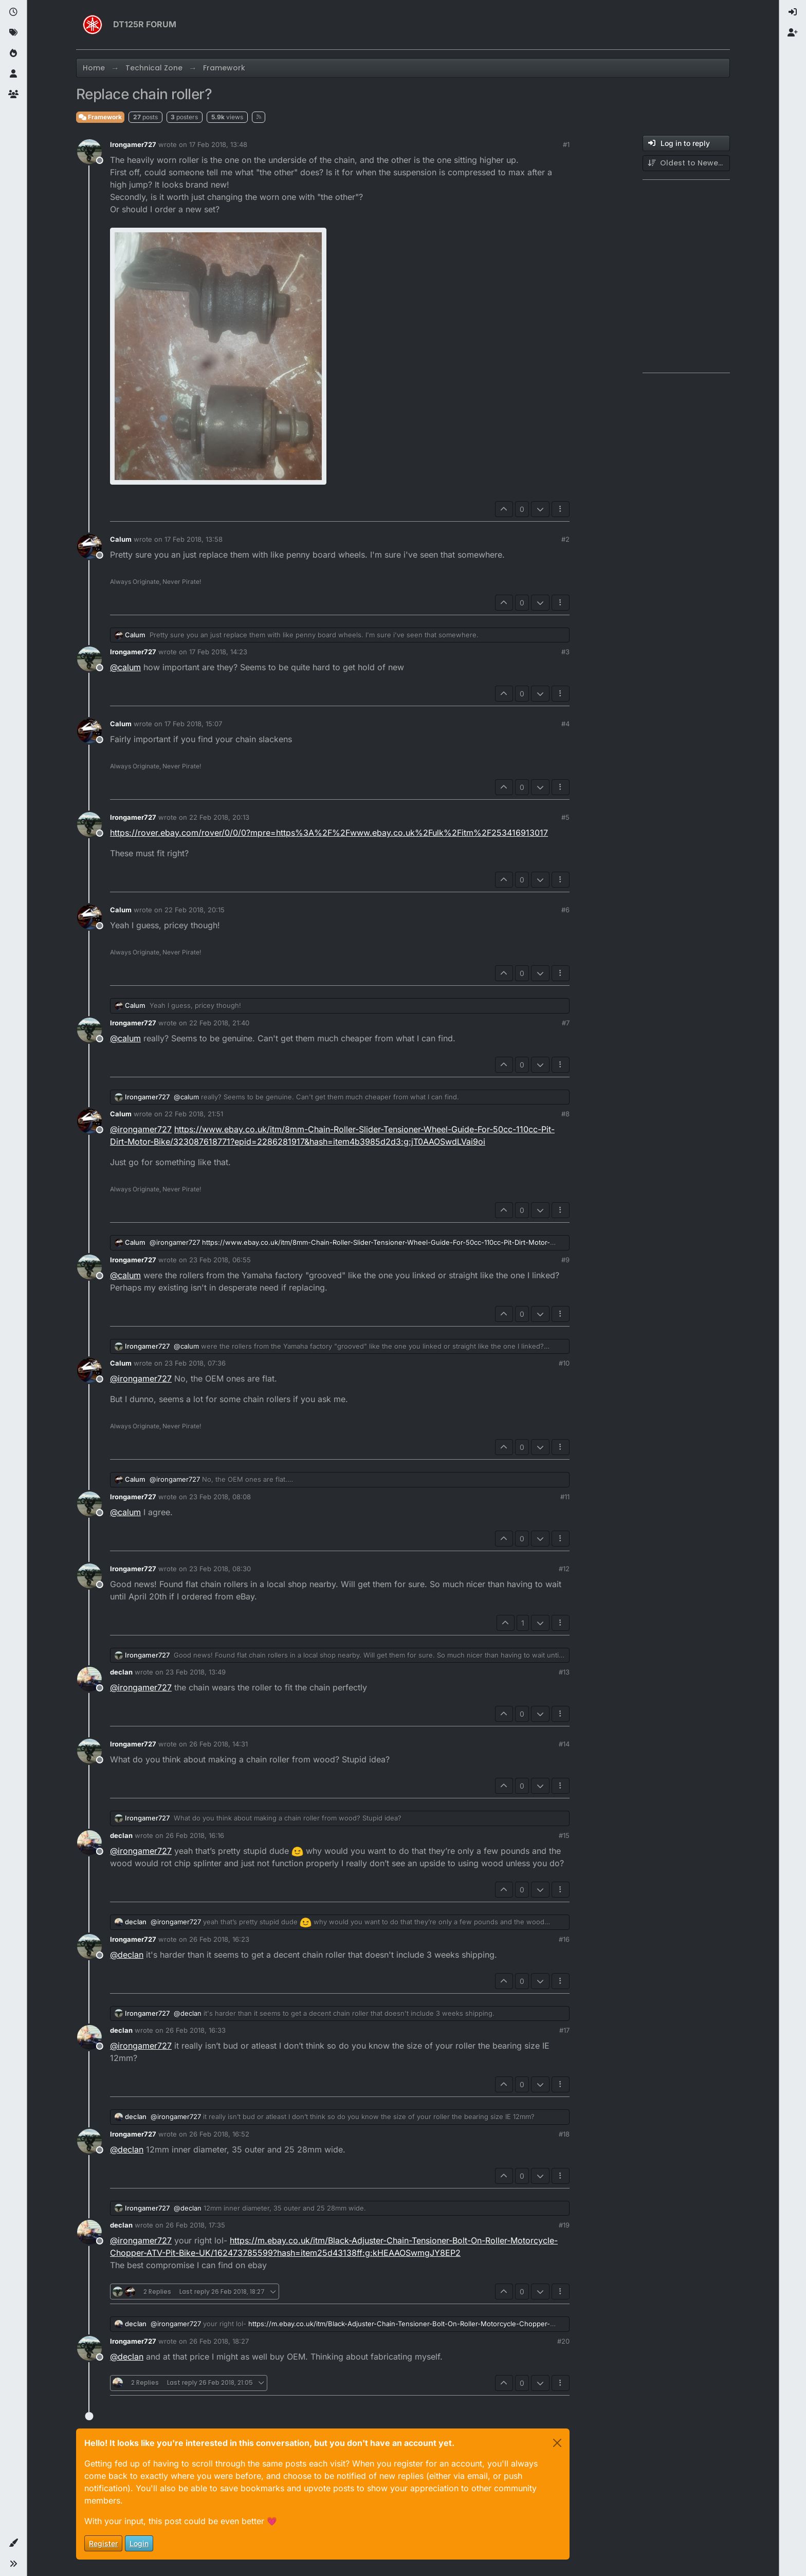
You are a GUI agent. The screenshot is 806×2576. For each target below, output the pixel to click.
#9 (565, 1260)
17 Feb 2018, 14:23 (218, 652)
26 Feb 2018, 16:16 (195, 1835)
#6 (565, 910)
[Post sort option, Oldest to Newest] (686, 163)
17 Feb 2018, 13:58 (193, 539)
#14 (564, 1744)
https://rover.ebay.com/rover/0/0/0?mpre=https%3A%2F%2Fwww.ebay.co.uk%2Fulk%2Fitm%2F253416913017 (329, 832)
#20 (563, 2341)
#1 (566, 144)
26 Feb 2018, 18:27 (219, 2341)
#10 (564, 1363)
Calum (121, 539)
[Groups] (13, 94)
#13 (564, 1672)
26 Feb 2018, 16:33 (196, 2030)
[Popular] (13, 53)
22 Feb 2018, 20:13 (219, 817)
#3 (565, 652)
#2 (565, 539)
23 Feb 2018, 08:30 (220, 1569)
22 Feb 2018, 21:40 (219, 1023)
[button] (13, 2543)
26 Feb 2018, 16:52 (219, 2134)
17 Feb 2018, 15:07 (193, 724)
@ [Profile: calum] (125, 667)
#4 (565, 724)
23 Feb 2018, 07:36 (195, 1363)
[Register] (792, 33)
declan (121, 1672)
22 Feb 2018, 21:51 (193, 1114)
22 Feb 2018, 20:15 (194, 910)
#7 (566, 1023)
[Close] (557, 2442)
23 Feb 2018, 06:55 (220, 1260)
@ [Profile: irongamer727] (141, 1129)
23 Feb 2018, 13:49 (196, 1672)
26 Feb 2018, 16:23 (219, 1939)
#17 (564, 2030)
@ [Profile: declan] (126, 1954)
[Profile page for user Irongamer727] (89, 151)
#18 (564, 2134)
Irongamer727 (133, 144)
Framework (100, 117)
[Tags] (13, 33)
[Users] (13, 74)
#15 (564, 1835)
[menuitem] (792, 12)
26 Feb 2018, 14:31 (218, 1744)
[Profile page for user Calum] (89, 546)
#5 (565, 817)
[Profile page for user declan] (89, 1679)
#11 (565, 1497)
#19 (564, 2225)
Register (103, 2543)
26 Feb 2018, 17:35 (195, 2225)
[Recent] (13, 12)
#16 (564, 1939)
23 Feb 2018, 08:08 (220, 1497)
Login (139, 2543)
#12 (564, 1569)
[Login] (792, 12)
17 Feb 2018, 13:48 (218, 144)
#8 (565, 1114)
